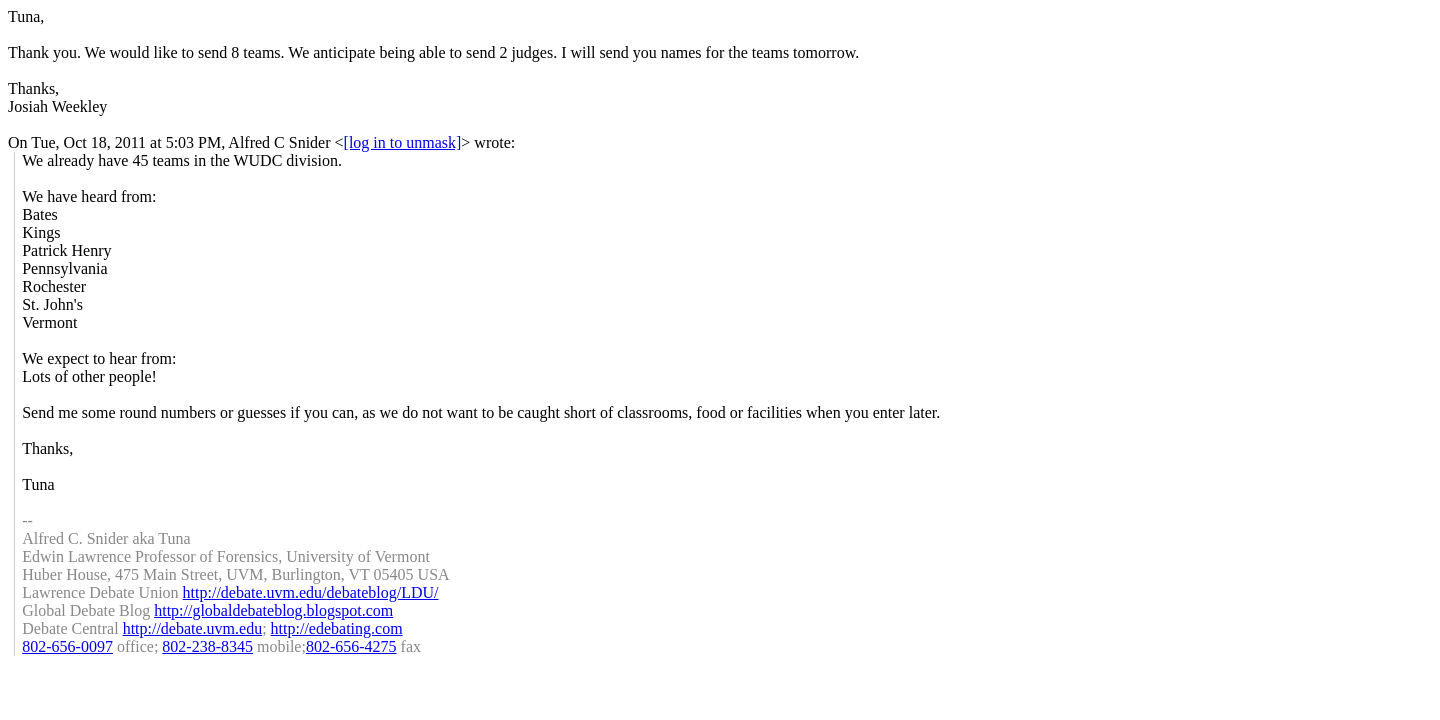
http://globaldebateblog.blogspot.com (273, 610)
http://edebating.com (337, 628)
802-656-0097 (67, 646)
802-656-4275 (351, 646)
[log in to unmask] (403, 142)
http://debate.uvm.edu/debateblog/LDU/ (311, 592)
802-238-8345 (207, 646)
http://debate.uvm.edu (193, 628)
